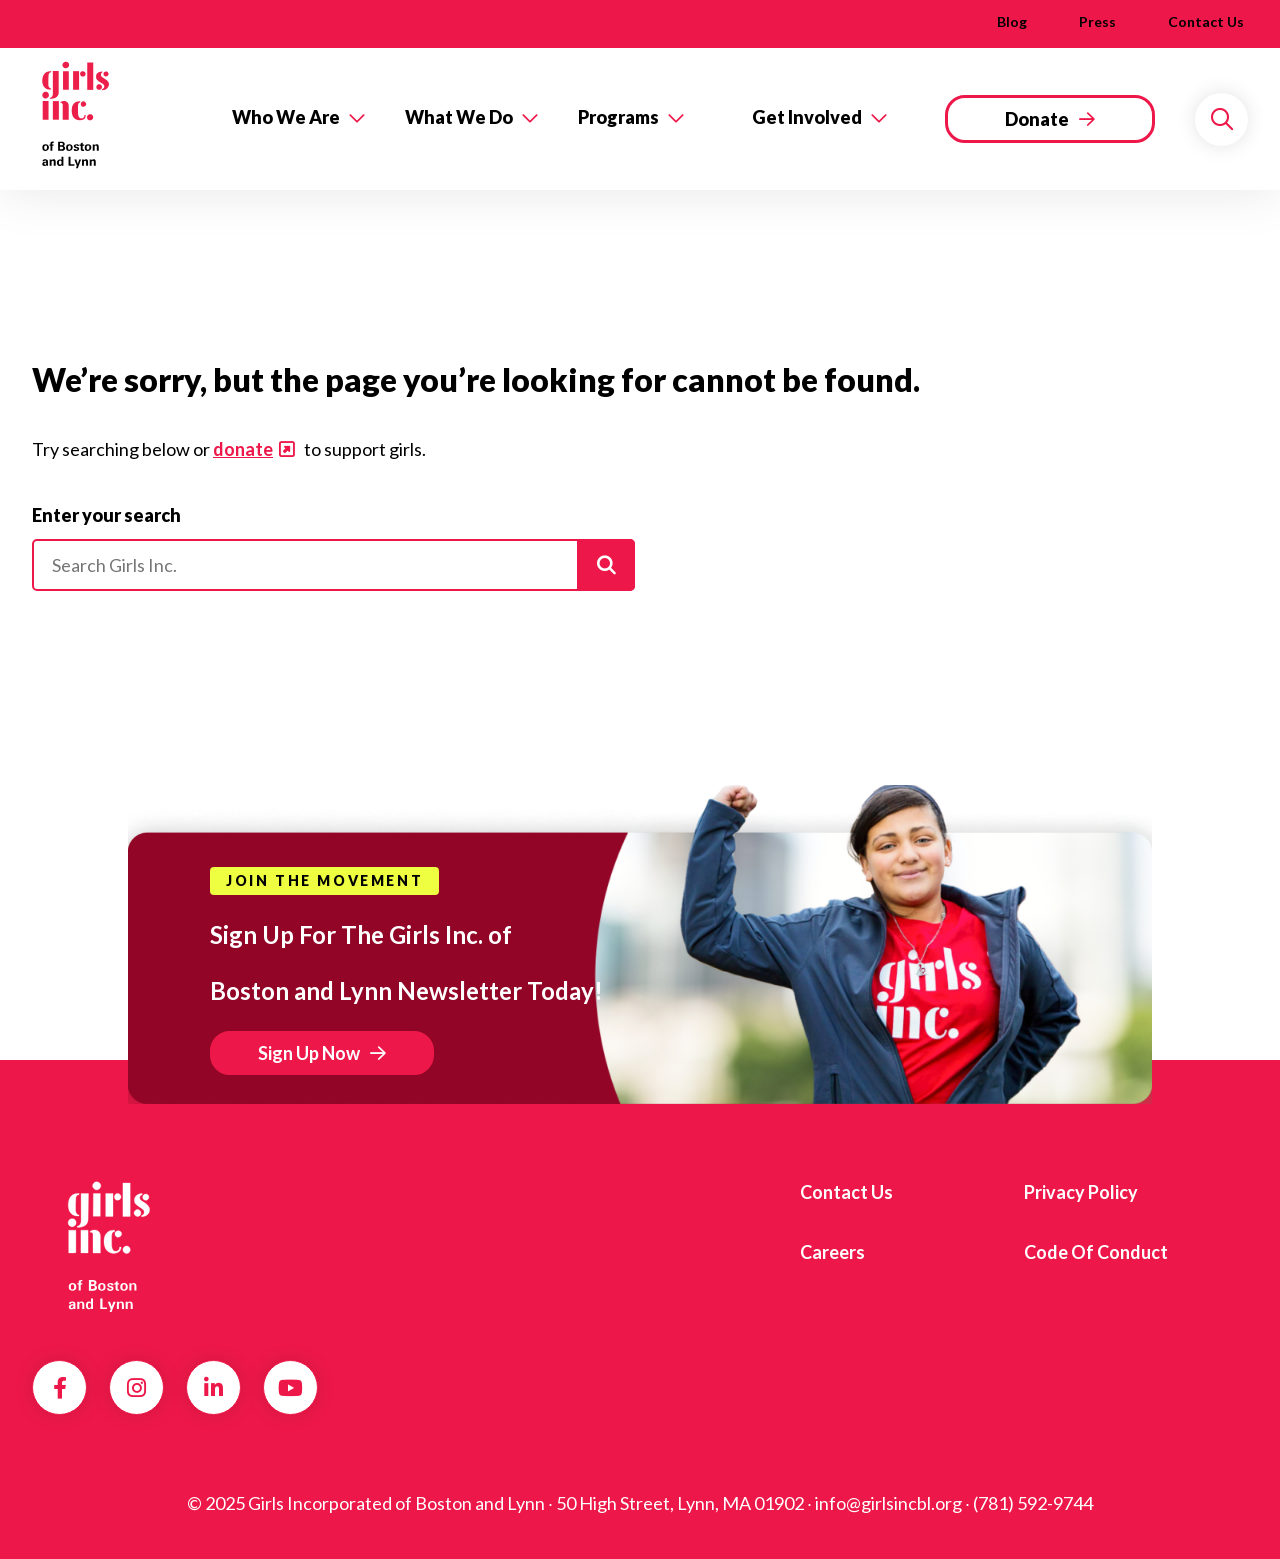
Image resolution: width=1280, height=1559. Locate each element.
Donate (1037, 119)
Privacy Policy (1081, 1192)
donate (243, 449)
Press (1097, 21)
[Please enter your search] (333, 565)
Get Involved (807, 117)
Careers (832, 1252)
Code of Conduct (1096, 1252)
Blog (1012, 21)
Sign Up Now (309, 1053)
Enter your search (106, 515)
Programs (618, 117)
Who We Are (286, 117)
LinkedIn (213, 1388)
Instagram (136, 1388)
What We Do (459, 117)
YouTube (290, 1388)
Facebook (60, 1388)
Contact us (1206, 21)
